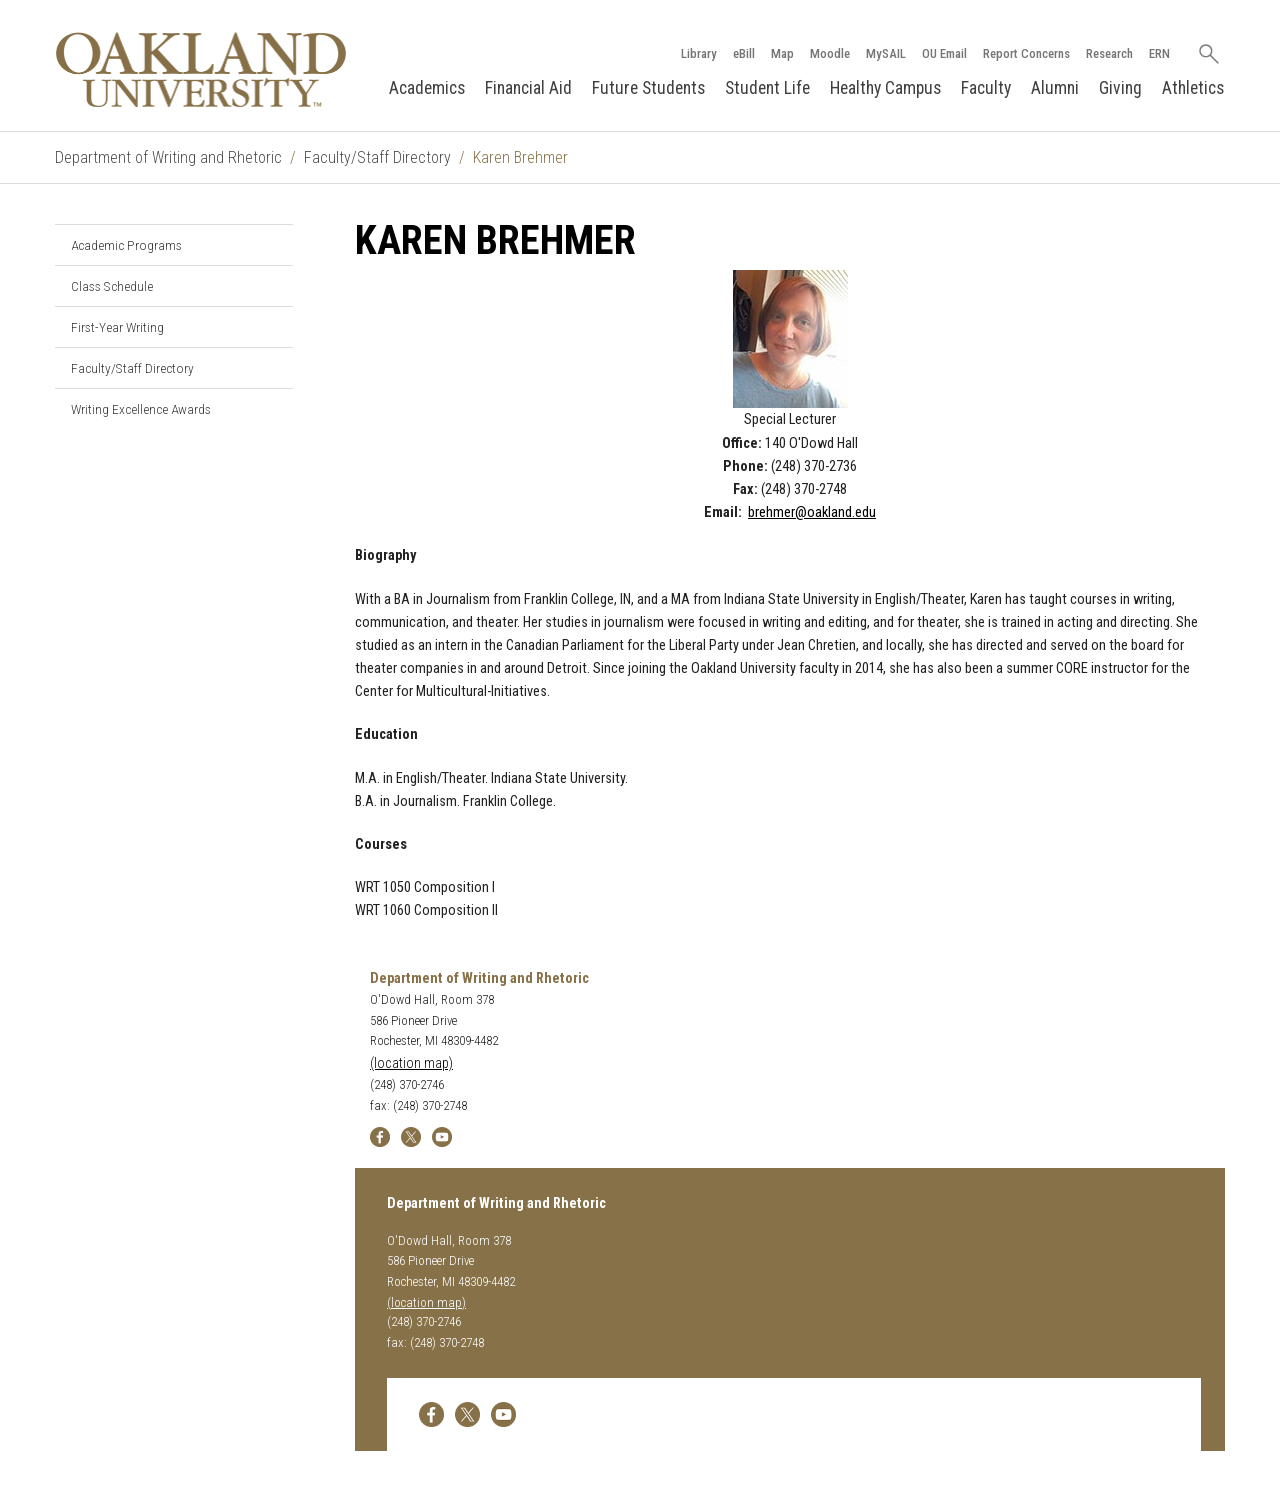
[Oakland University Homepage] (201, 69)
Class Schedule (112, 286)
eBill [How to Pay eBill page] (744, 53)
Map (782, 53)
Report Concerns (1026, 53)
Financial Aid (528, 88)
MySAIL (886, 53)
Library (699, 53)
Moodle (830, 53)
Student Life (767, 88)
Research (1109, 53)
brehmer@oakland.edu (812, 512)
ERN (1159, 53)
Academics (427, 88)
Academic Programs (126, 245)
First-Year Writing (117, 327)
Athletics (1193, 88)
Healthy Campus (885, 88)
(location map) (411, 1063)
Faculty (986, 88)
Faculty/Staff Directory (377, 157)
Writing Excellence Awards (141, 409)
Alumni (1055, 88)
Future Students (648, 88)
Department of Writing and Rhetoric (168, 157)
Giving (1120, 88)
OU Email (944, 53)
